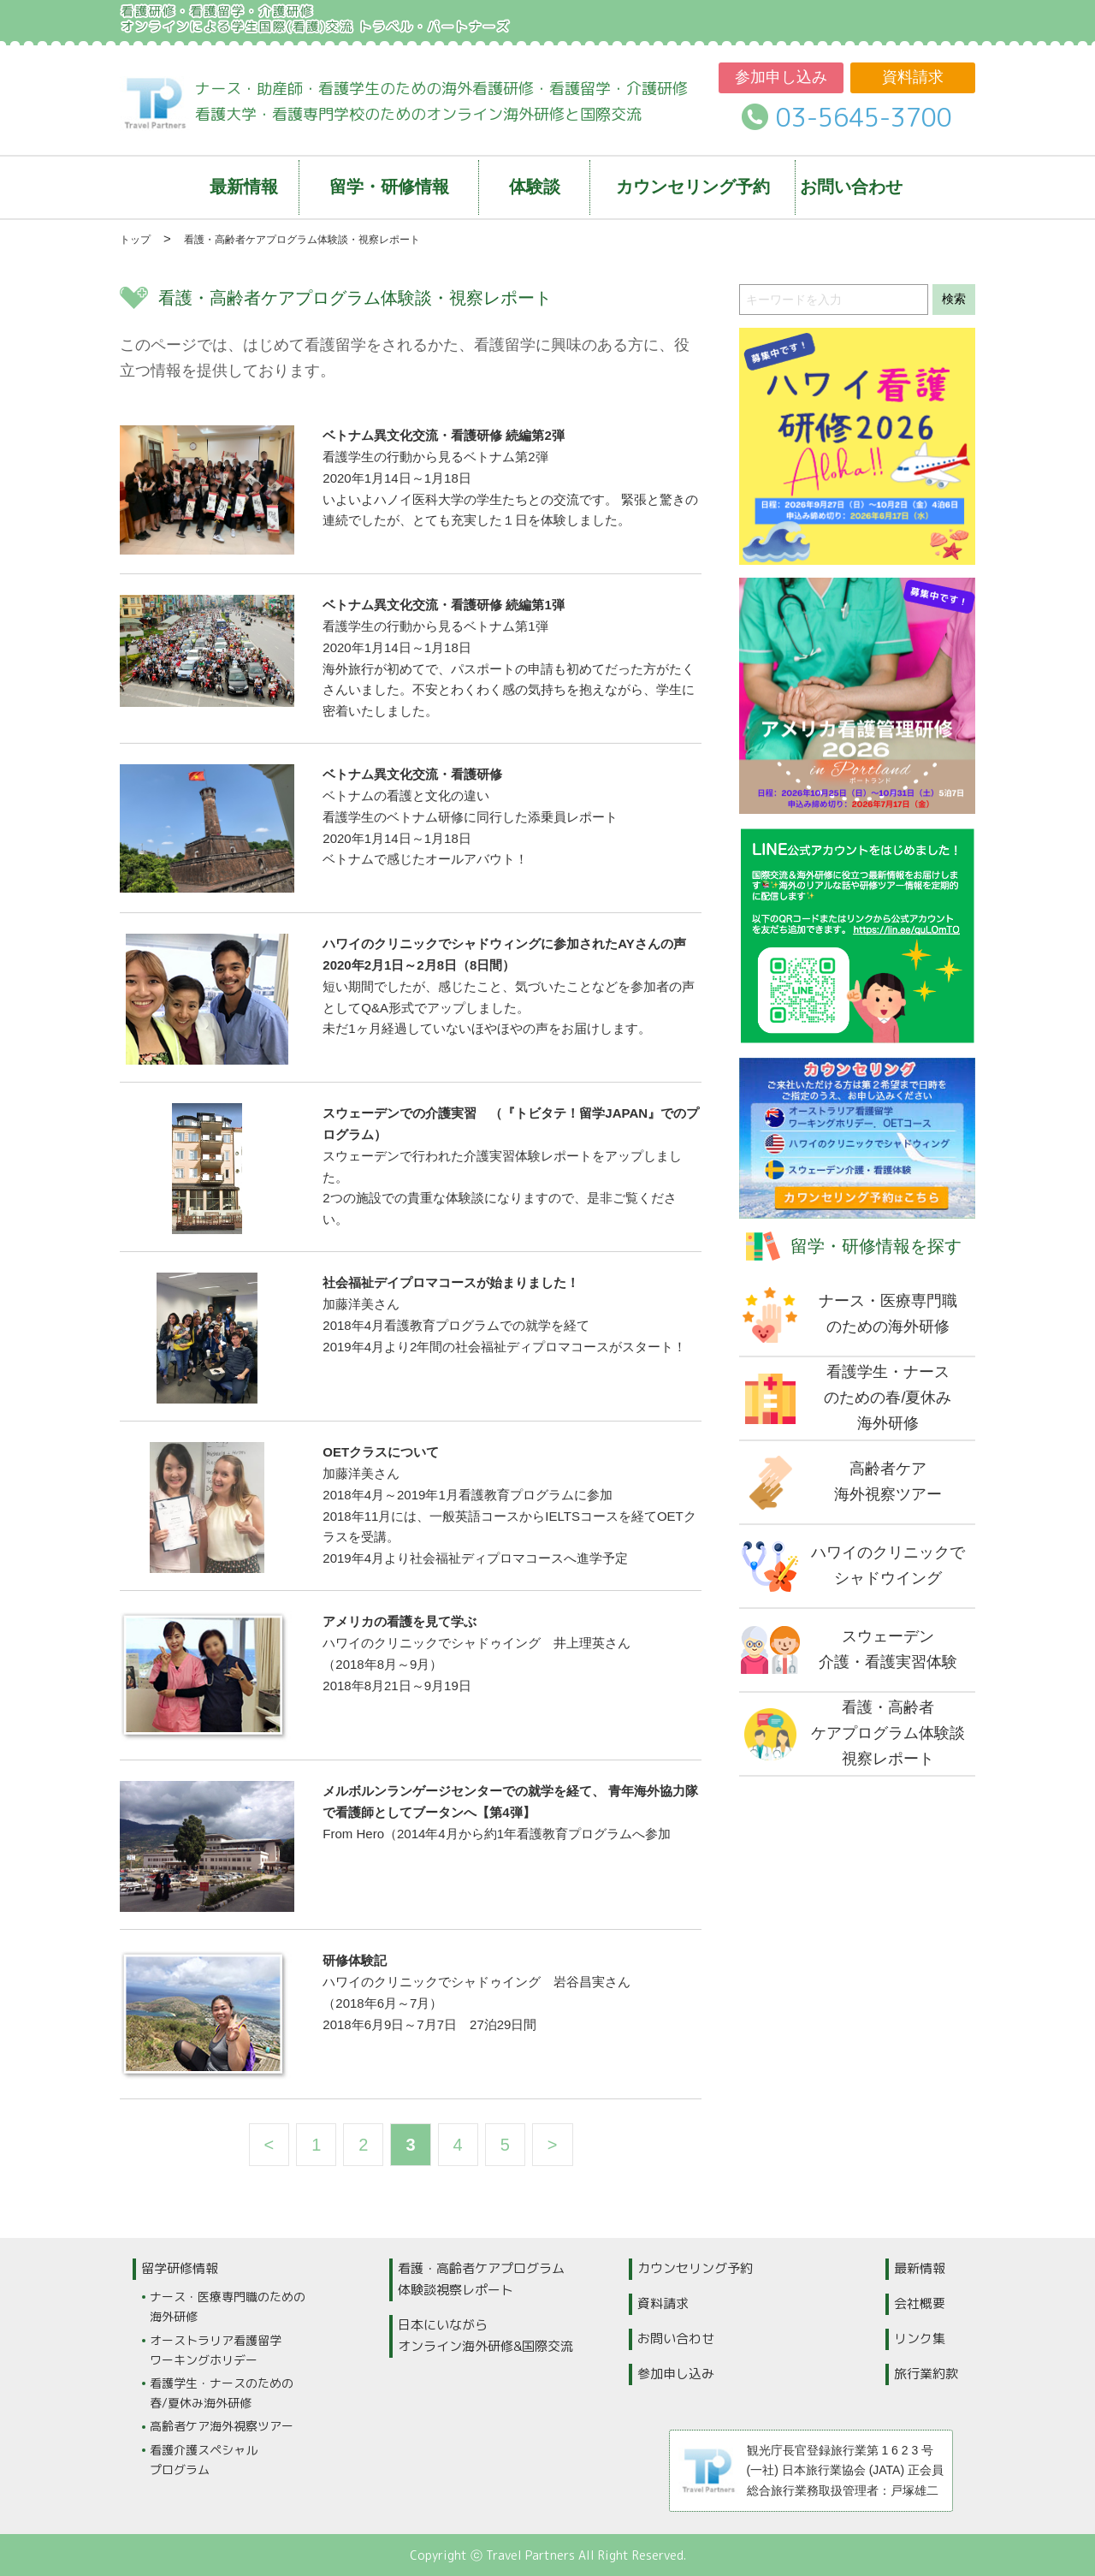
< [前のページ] (269, 2144)
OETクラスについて (381, 1452)
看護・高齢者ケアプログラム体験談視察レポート (481, 2279)
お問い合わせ (675, 2338)
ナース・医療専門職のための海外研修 (227, 2306)
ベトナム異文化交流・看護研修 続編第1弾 (444, 604)
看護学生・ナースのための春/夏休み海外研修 (221, 2393)
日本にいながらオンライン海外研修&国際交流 (485, 2335)
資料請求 (913, 77)
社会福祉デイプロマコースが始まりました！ (451, 1282)
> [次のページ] (553, 2144)
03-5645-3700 (864, 117)
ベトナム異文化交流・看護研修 (412, 774)
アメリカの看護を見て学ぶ (399, 1621)
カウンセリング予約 (695, 2268)
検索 (954, 299)
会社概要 (919, 2303)
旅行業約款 (926, 2374)
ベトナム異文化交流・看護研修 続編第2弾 (444, 435)
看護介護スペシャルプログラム (203, 2460)
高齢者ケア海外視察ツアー (221, 2426)
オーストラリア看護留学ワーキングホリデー (215, 2350)
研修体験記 (355, 1960)
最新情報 (919, 2268)
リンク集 (919, 2338)
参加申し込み (781, 77)
